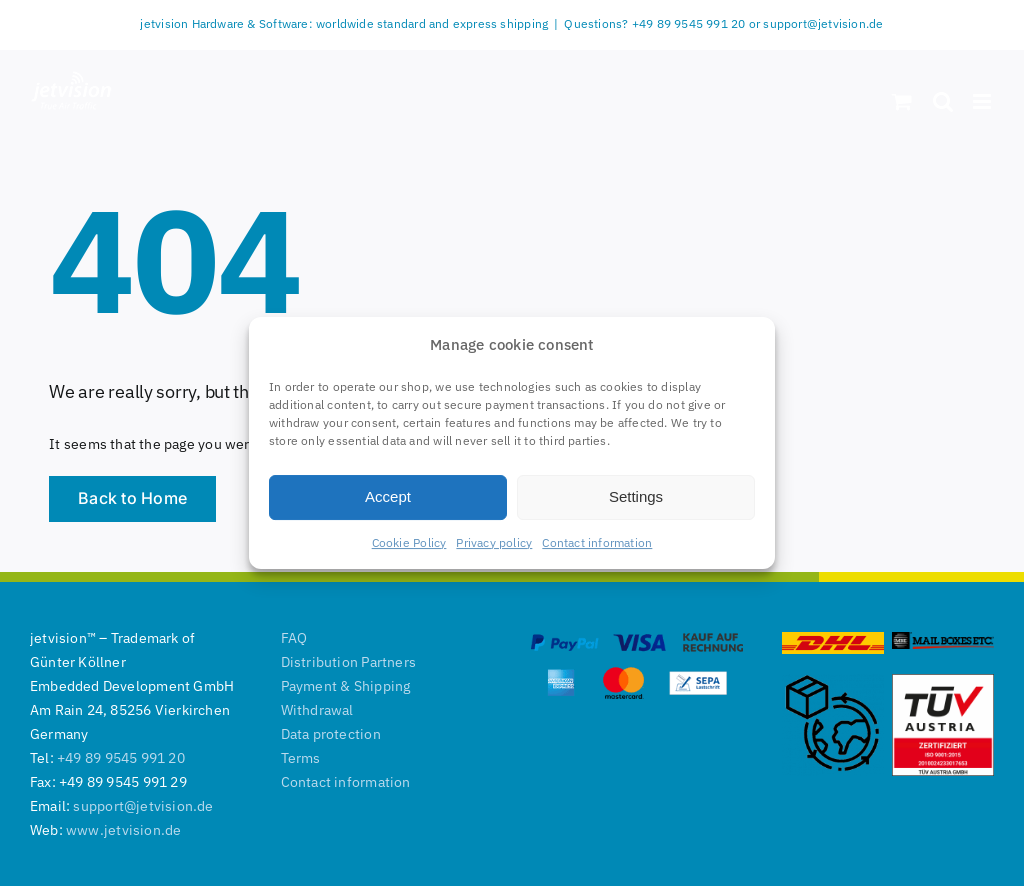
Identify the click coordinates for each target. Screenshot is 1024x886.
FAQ (294, 638)
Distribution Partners (348, 662)
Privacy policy (494, 542)
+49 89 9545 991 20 (121, 758)
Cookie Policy (409, 542)
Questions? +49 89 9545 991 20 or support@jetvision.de (723, 23)
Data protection (331, 734)
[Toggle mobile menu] (983, 101)
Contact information (597, 542)
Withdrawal (317, 710)
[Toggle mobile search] (943, 101)
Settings (636, 496)
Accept (388, 496)
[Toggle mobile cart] (902, 101)
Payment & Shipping (346, 686)
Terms (301, 758)
